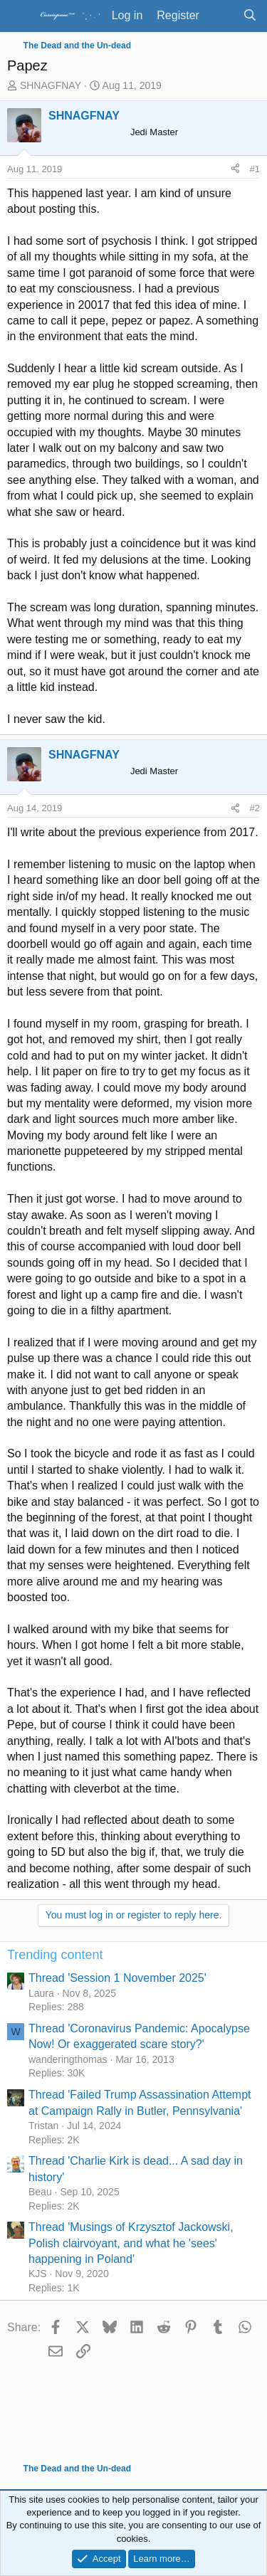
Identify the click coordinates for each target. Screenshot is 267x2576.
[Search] (249, 15)
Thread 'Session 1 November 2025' (117, 1978)
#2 (255, 808)
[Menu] (19, 16)
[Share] (235, 169)
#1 (255, 169)
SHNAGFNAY (50, 85)
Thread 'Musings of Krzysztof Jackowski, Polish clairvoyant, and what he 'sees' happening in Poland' (131, 2243)
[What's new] (221, 15)
